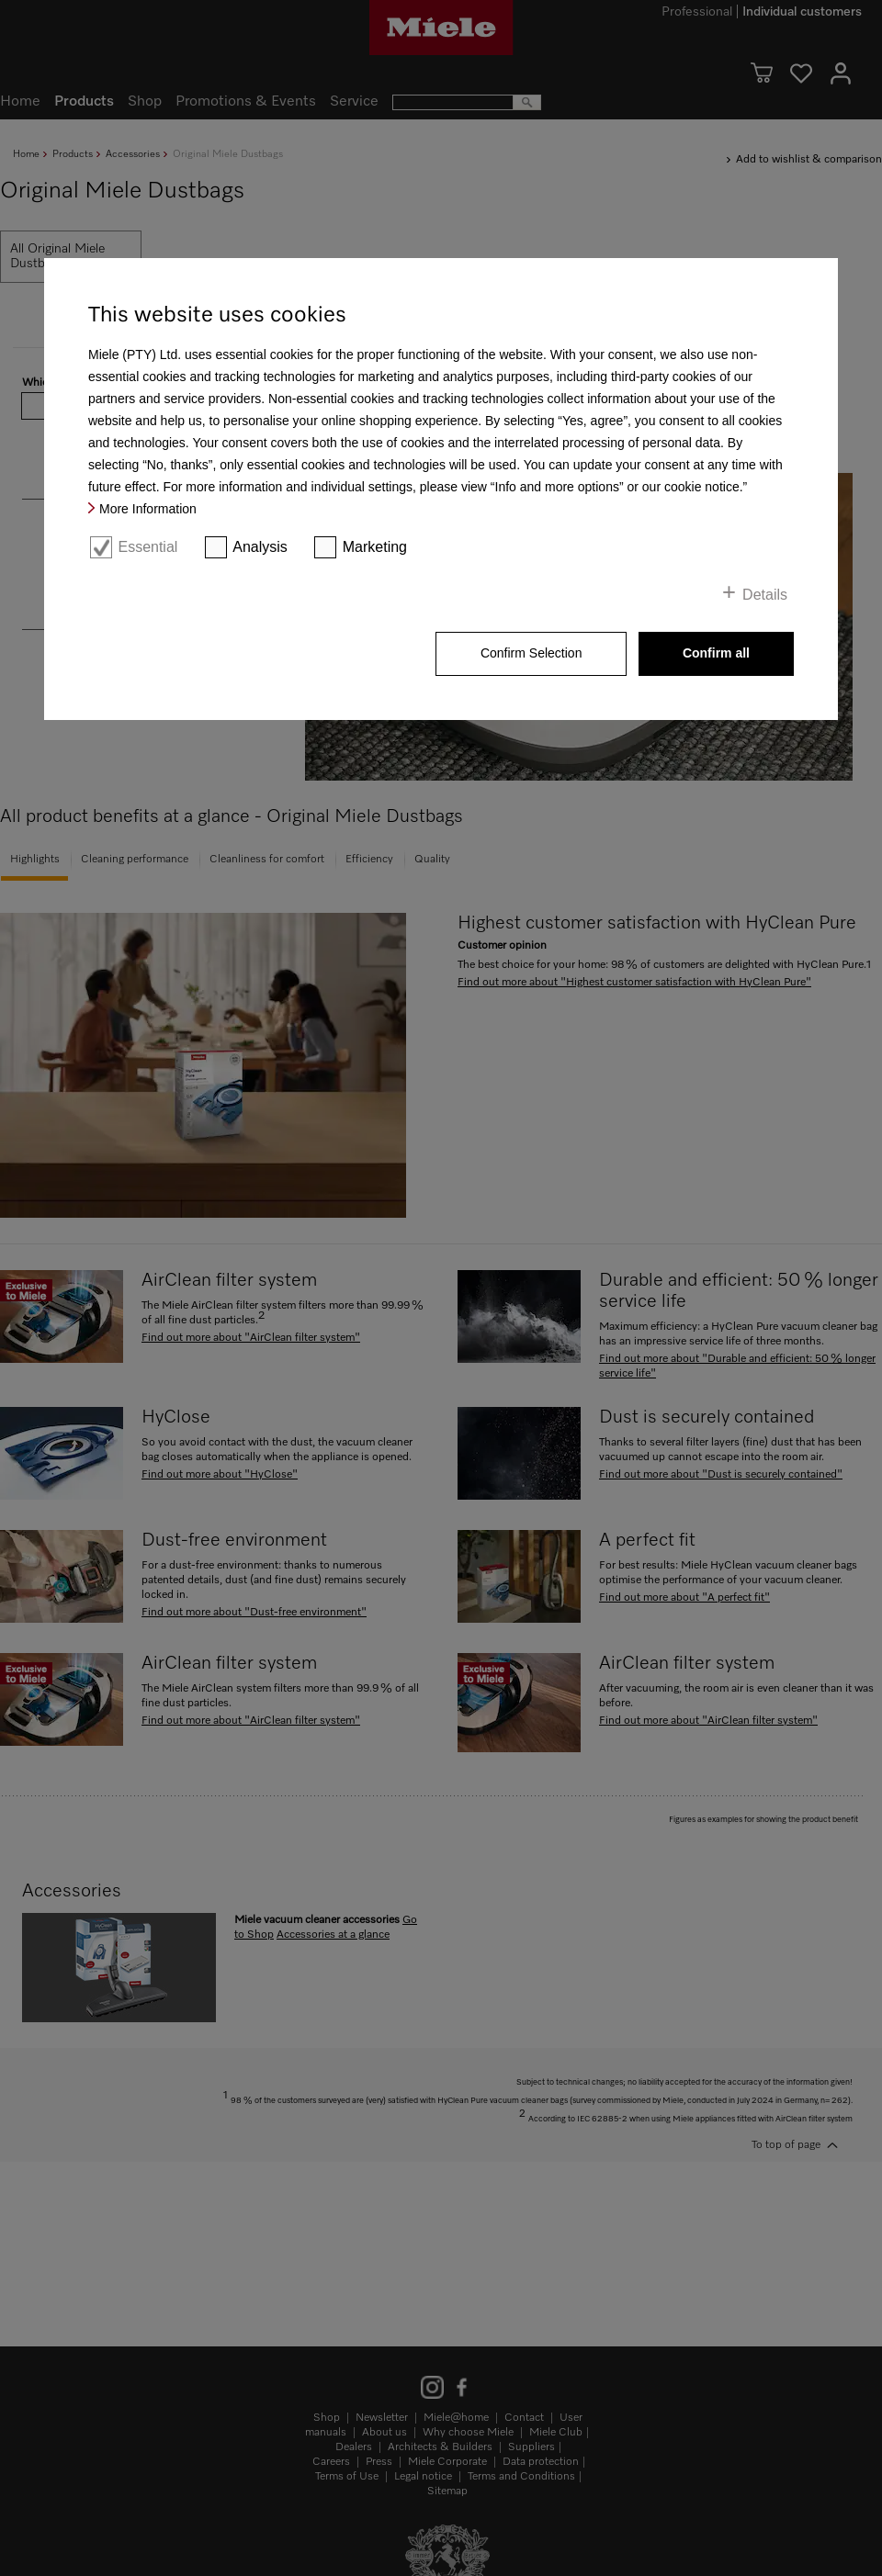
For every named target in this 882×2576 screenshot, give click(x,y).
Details (764, 594)
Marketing (375, 547)
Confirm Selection (531, 653)
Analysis (260, 547)
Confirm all (716, 653)
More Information (148, 508)
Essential (147, 547)
